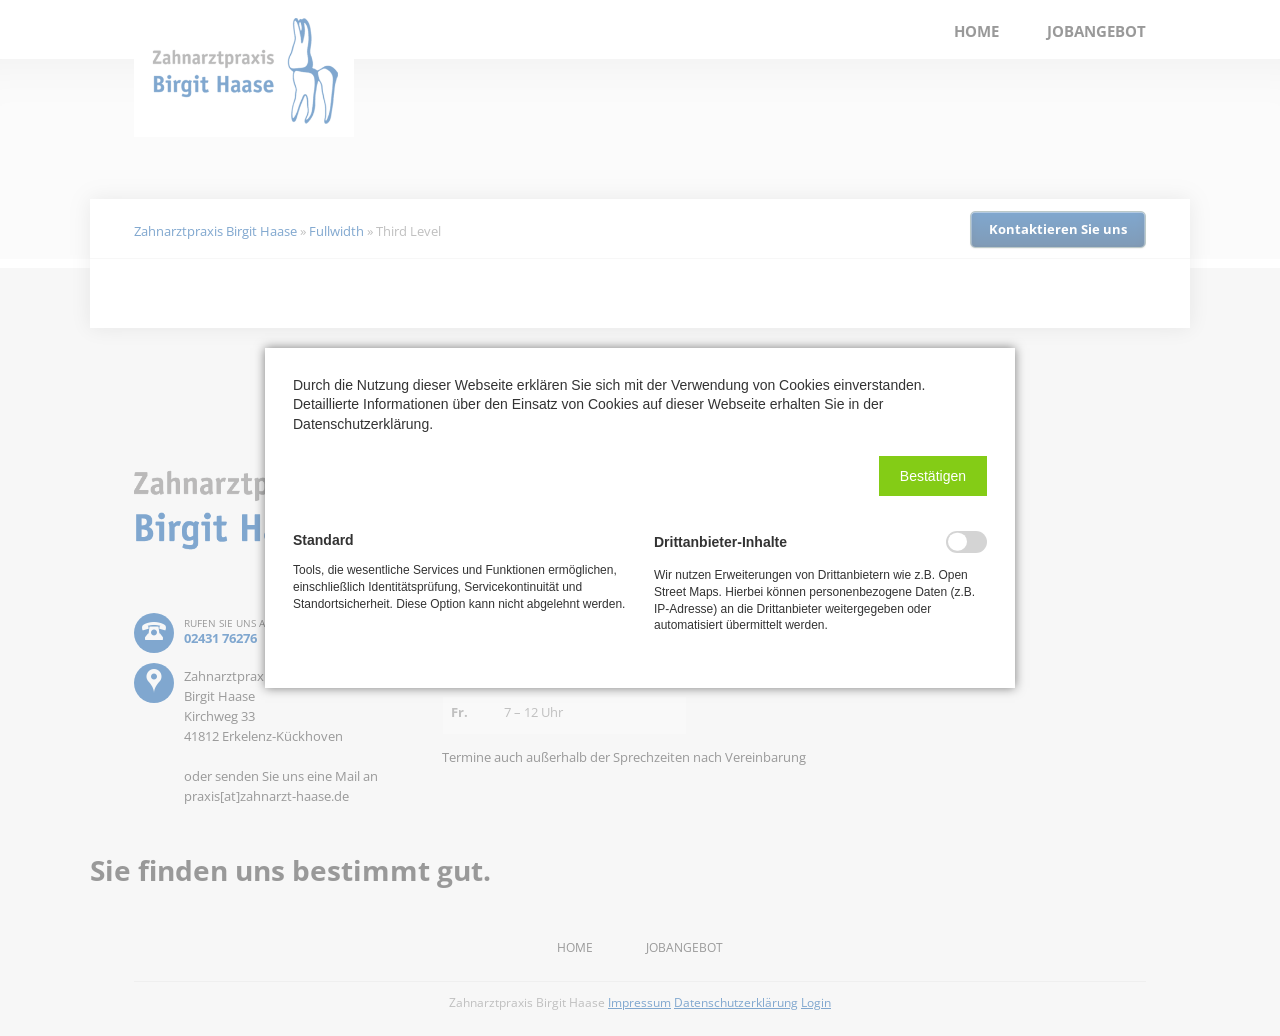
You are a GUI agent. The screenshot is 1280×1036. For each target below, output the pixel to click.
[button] (933, 476)
